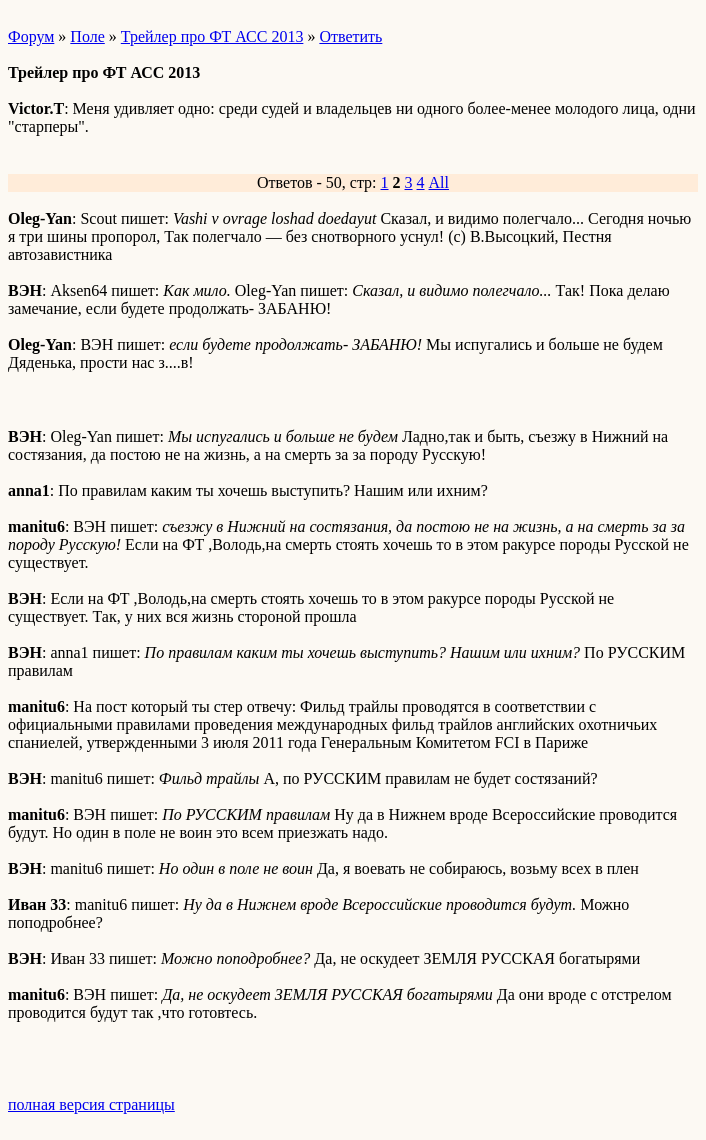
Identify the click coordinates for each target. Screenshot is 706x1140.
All (439, 182)
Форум (31, 36)
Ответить (350, 36)
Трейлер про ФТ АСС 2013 (212, 36)
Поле (87, 36)
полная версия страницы (91, 1104)
